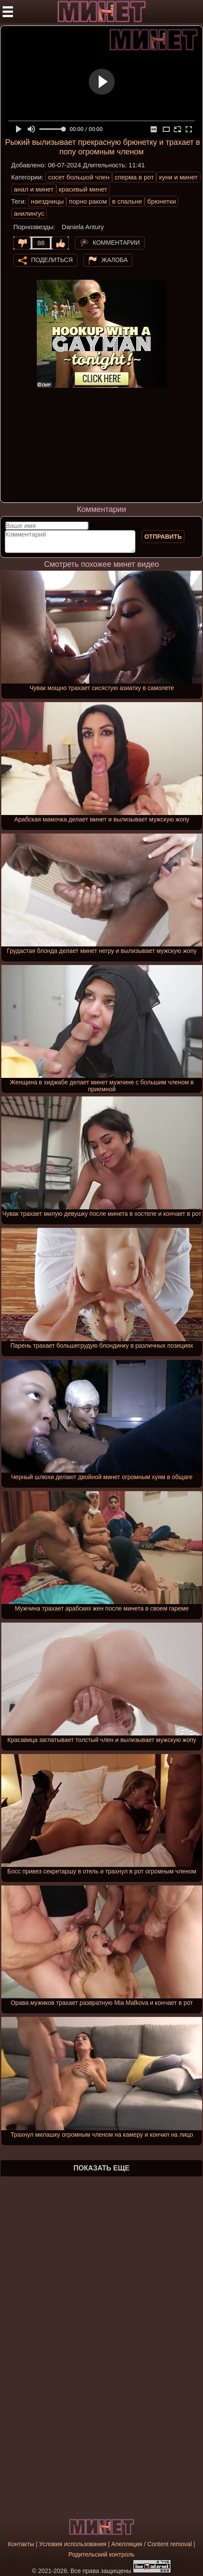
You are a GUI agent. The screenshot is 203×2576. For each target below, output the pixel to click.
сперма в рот (134, 177)
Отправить (163, 536)
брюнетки (161, 201)
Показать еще (101, 2168)
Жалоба (114, 259)
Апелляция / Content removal (151, 2544)
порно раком (88, 201)
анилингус (29, 213)
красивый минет (83, 189)
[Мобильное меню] (8, 12)
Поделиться (52, 259)
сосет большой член (79, 177)
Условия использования (72, 2544)
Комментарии (116, 242)
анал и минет (34, 189)
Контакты (21, 2544)
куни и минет (178, 177)
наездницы (47, 201)
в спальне (127, 201)
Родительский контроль (101, 2554)
